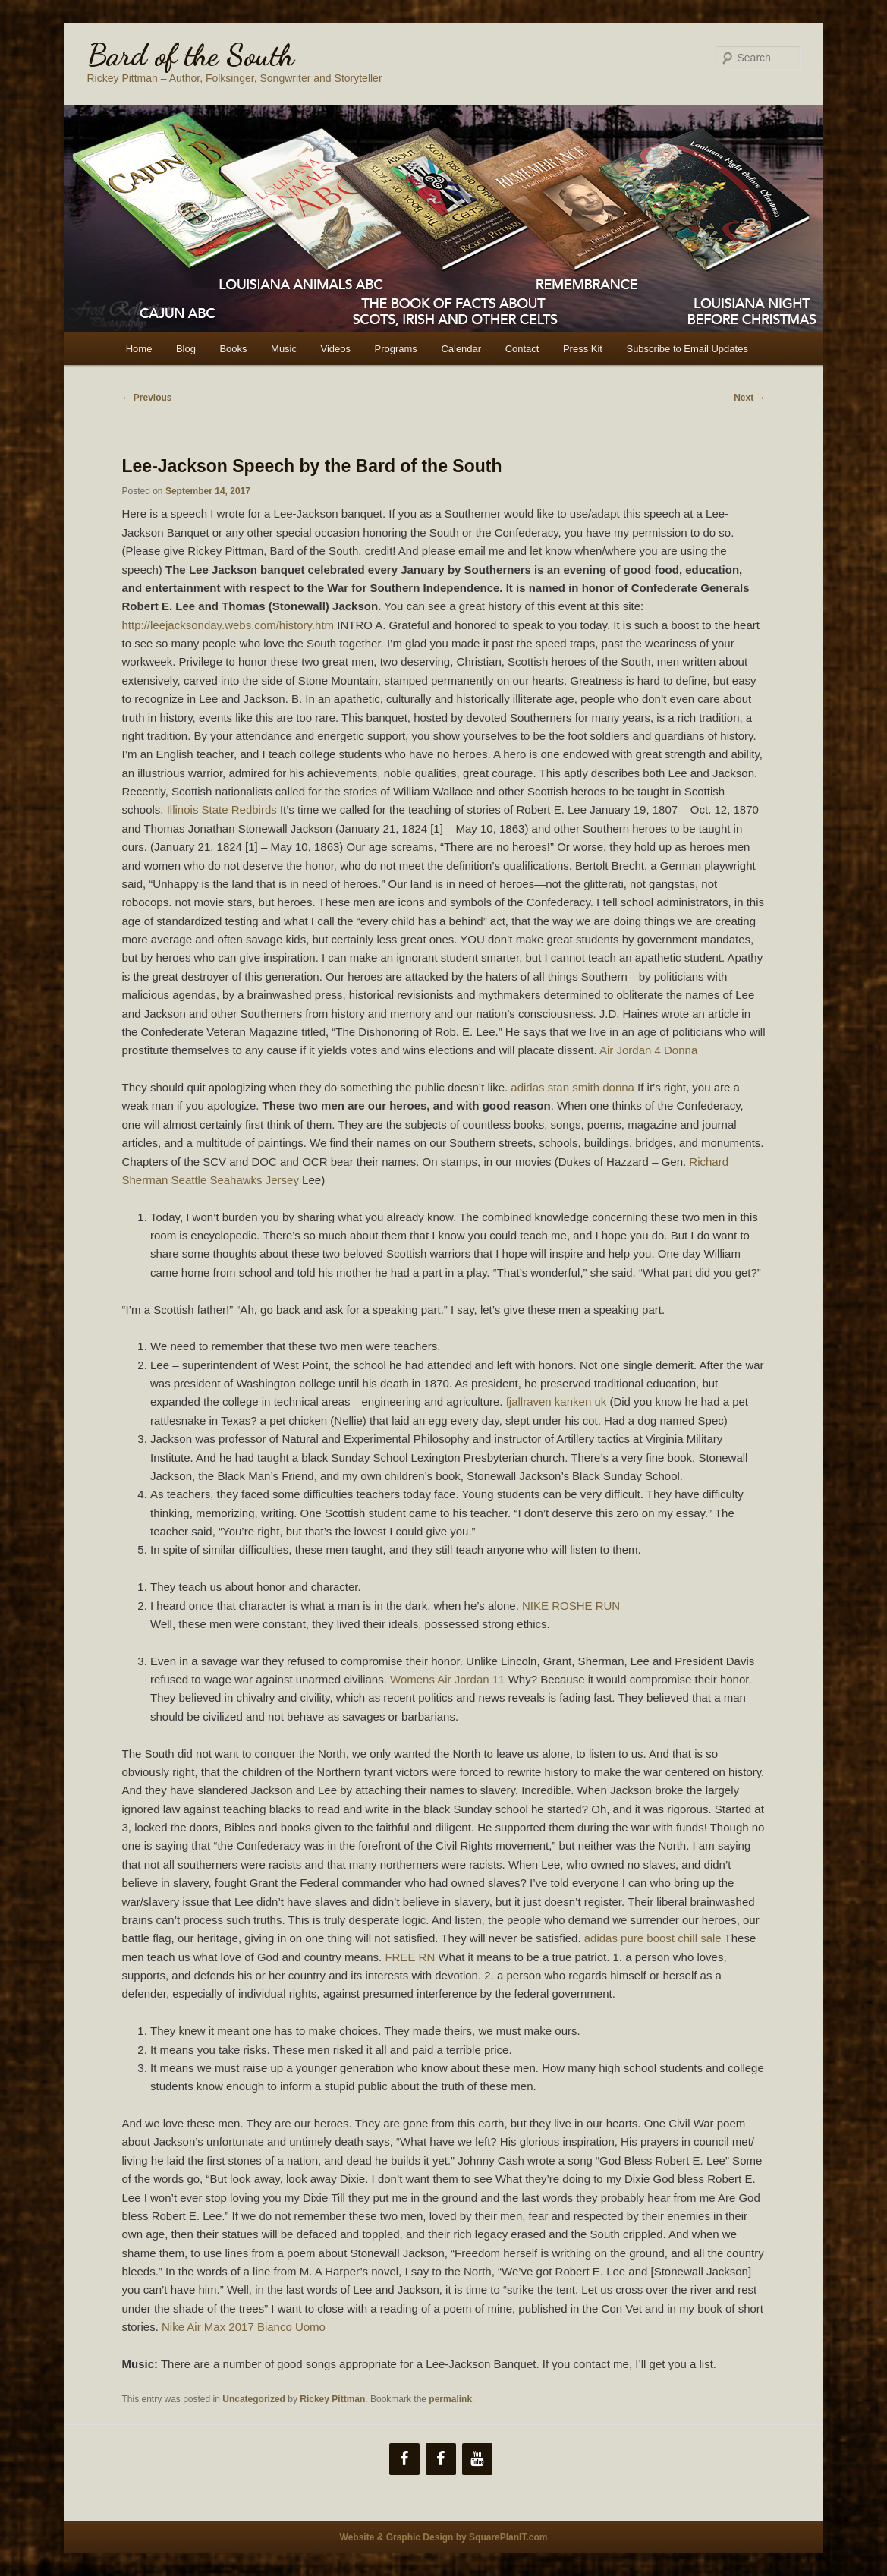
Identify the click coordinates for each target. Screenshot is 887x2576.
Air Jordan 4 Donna (648, 1050)
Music (284, 348)
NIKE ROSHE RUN (571, 1605)
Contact (522, 348)
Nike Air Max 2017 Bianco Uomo (244, 2326)
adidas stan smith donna (572, 1087)
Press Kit (582, 348)
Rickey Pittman (332, 2399)
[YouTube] (477, 2459)
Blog (186, 348)
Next (749, 397)
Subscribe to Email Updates (686, 348)
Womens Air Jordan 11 (447, 1679)
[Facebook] (404, 2459)
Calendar (461, 348)
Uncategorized (253, 2399)
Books (233, 348)
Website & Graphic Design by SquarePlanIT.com (444, 2537)
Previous (147, 397)
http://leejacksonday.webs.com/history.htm (228, 625)
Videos (336, 348)
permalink (450, 2399)
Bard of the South (190, 54)
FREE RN (410, 1957)
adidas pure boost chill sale (653, 1938)
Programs (396, 348)
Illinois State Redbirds (222, 809)
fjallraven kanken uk (556, 1401)
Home (139, 348)
